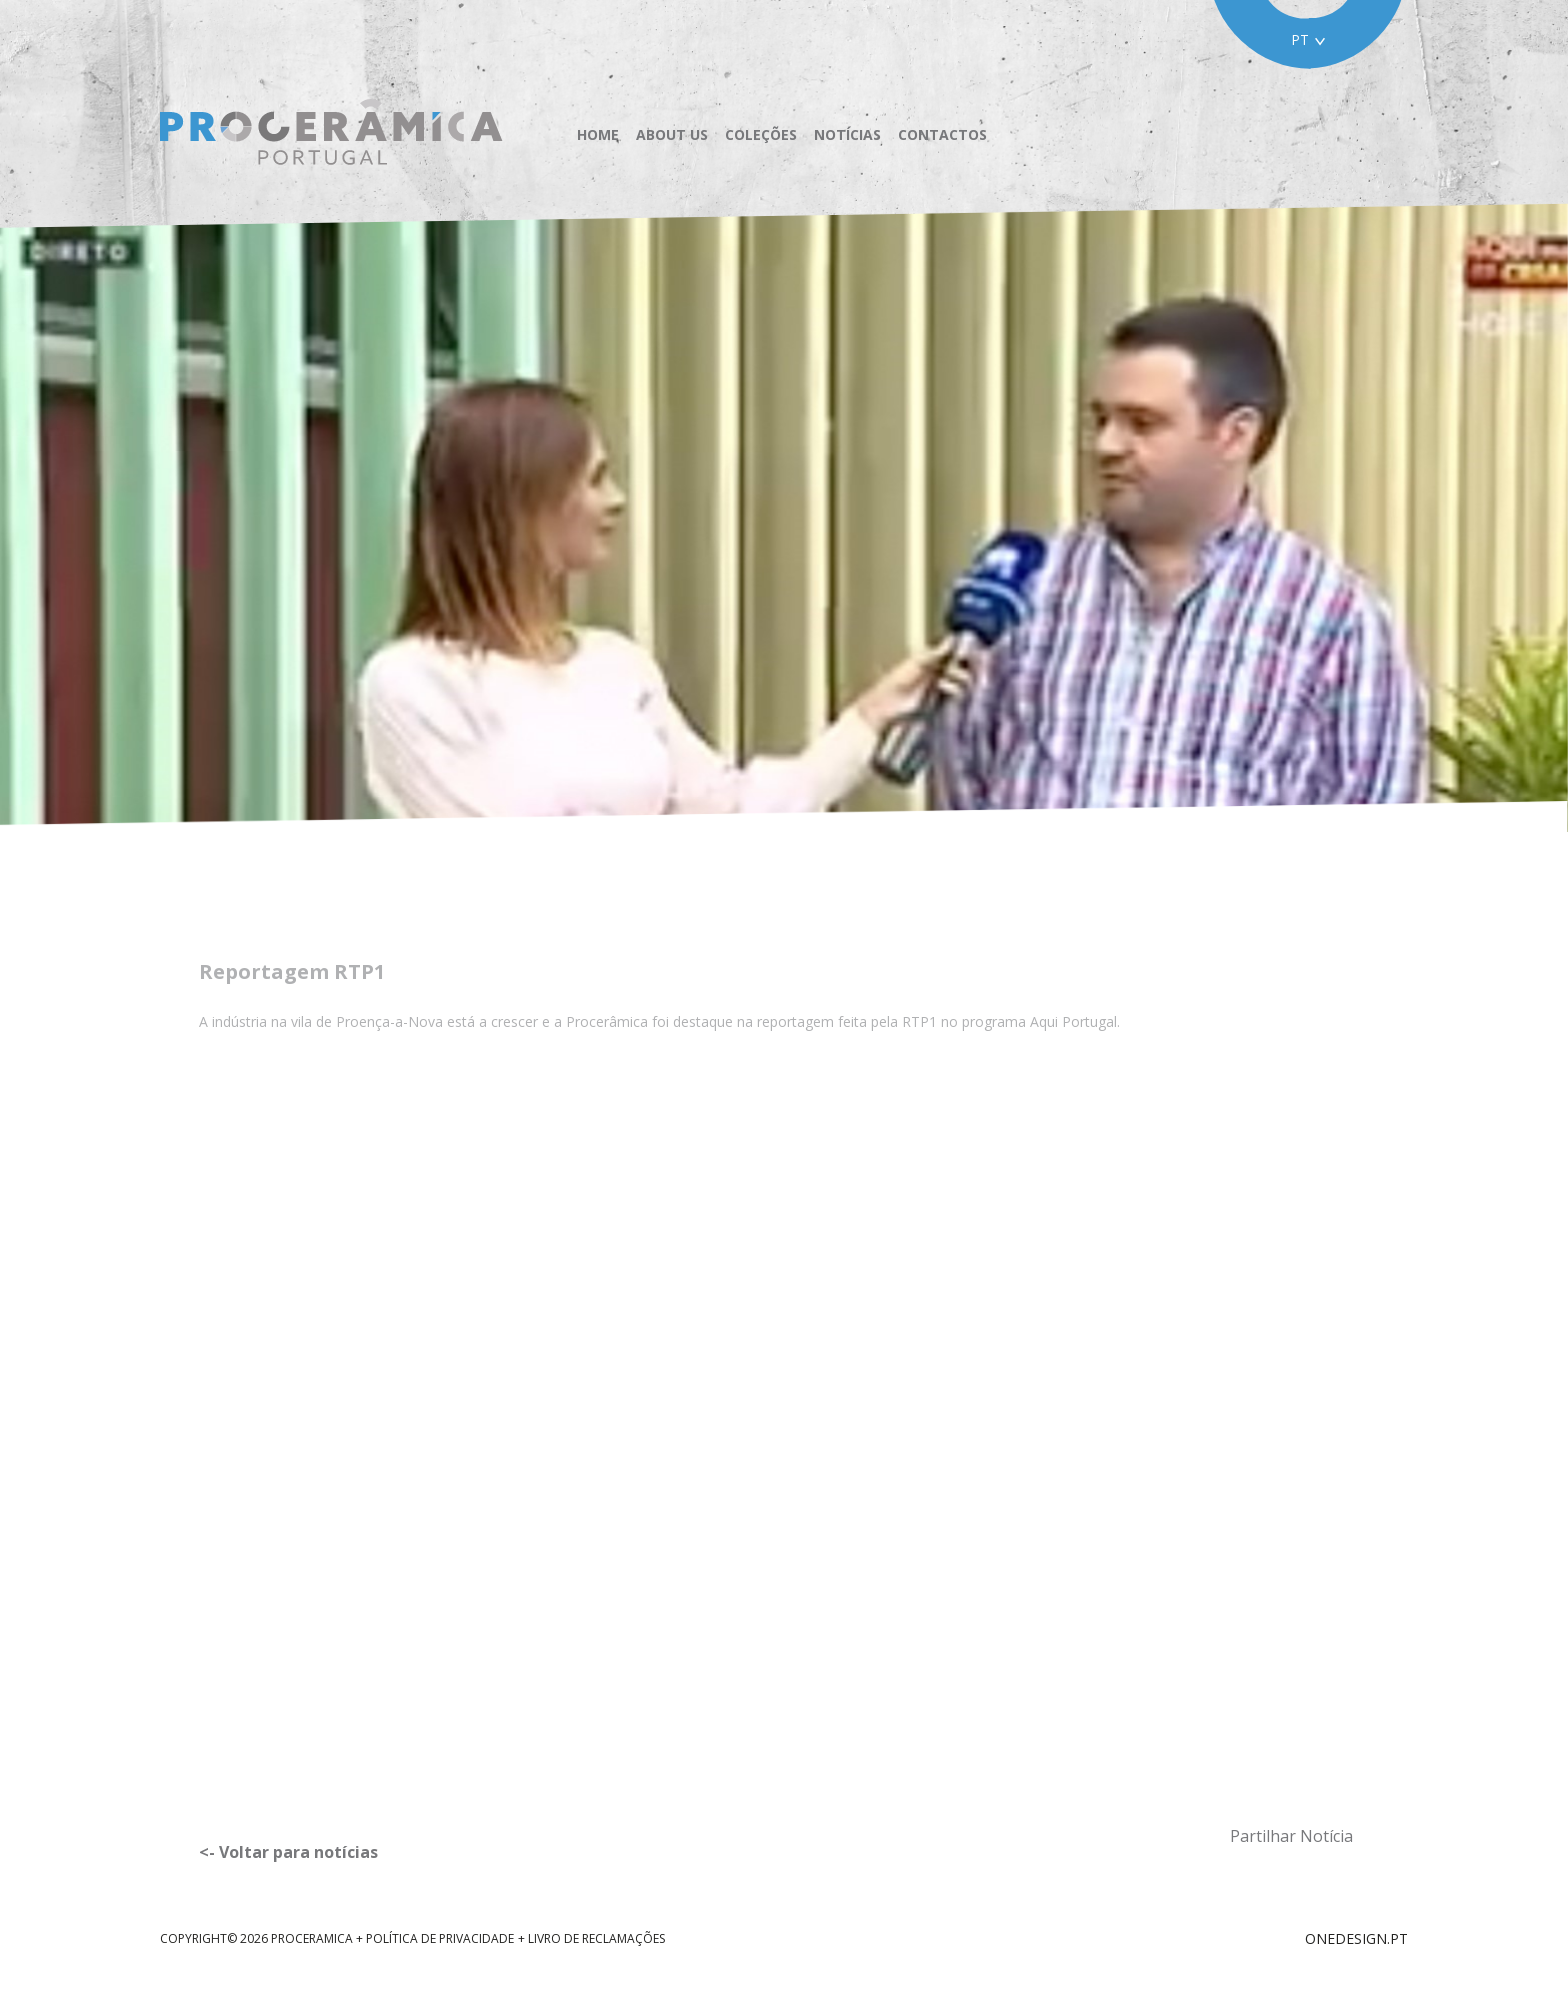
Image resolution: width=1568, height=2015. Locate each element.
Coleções (761, 135)
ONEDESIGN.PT (1356, 1938)
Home (598, 135)
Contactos (942, 135)
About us (672, 135)
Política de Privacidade (440, 1938)
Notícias (847, 135)
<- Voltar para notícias (288, 1852)
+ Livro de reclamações (591, 1938)
